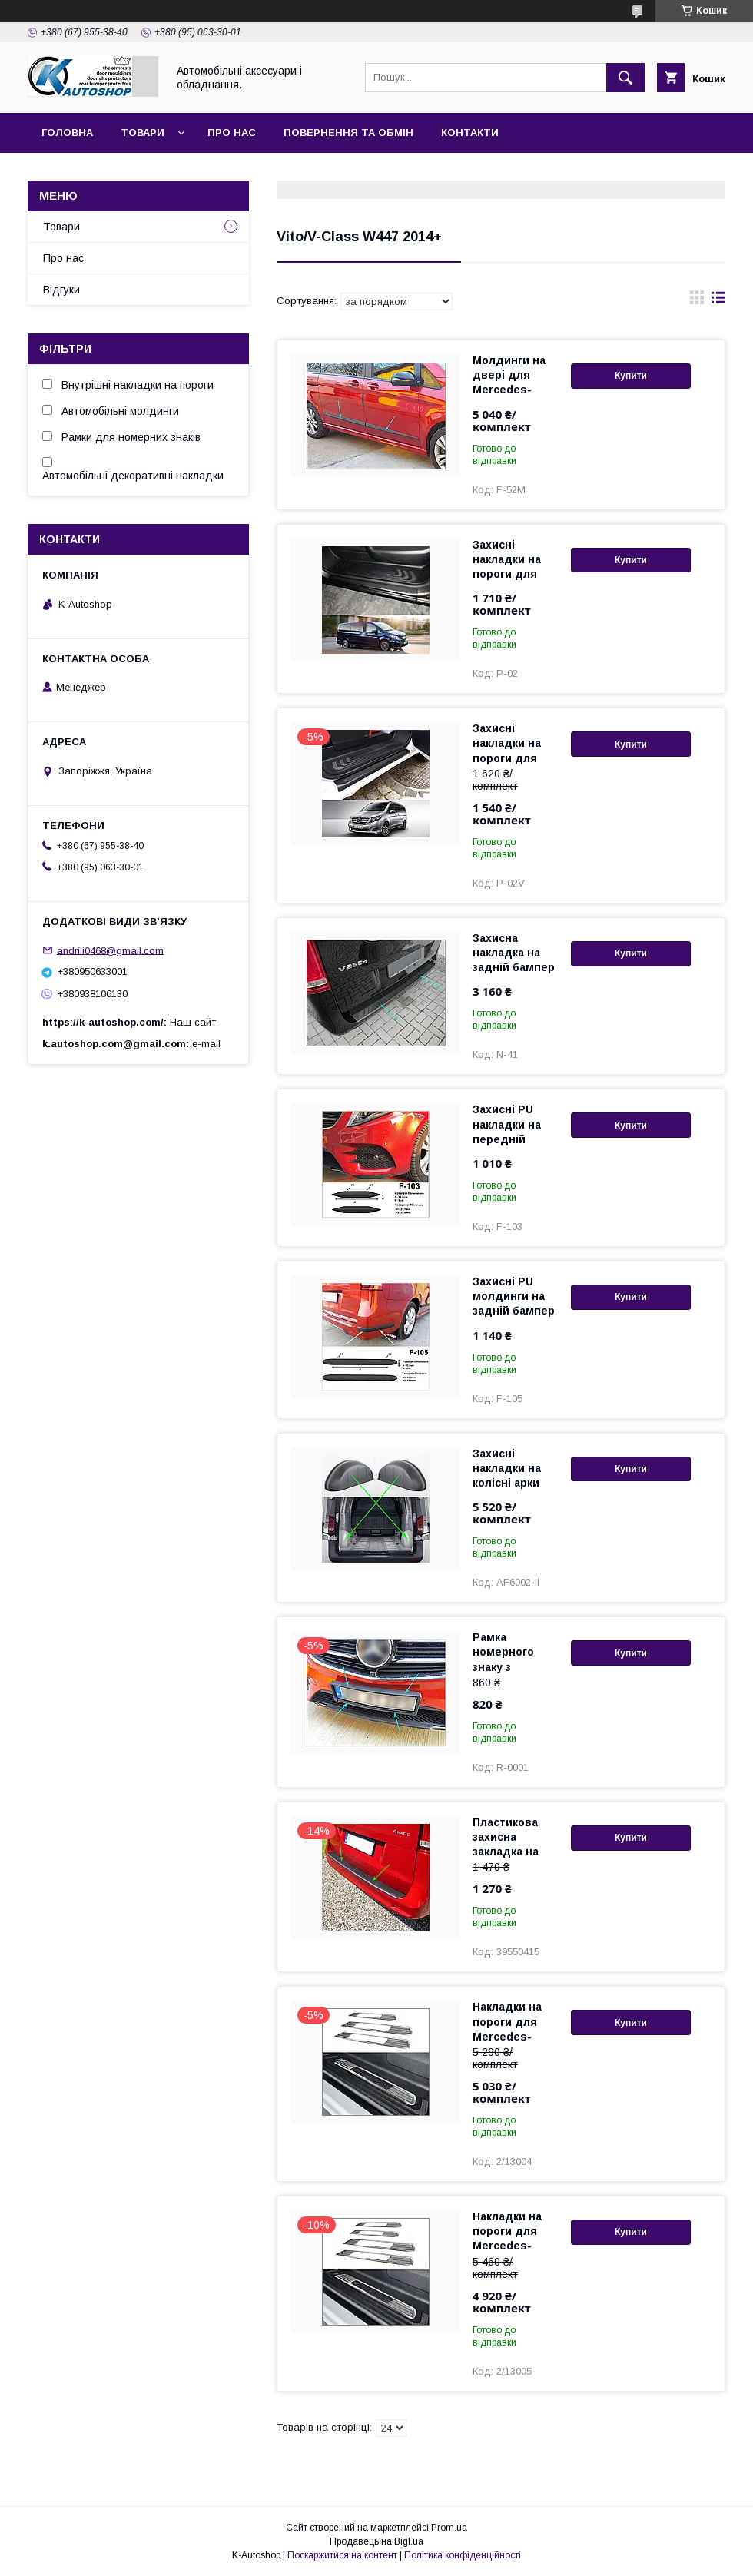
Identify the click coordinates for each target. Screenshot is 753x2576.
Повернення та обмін (348, 132)
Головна (67, 132)
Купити (631, 375)
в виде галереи (697, 301)
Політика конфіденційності (462, 2555)
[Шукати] (625, 77)
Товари (142, 132)
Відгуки (61, 289)
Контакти (470, 132)
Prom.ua (449, 2527)
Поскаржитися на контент (342, 2555)
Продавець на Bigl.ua (376, 2541)
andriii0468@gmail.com (110, 950)
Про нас (231, 132)
